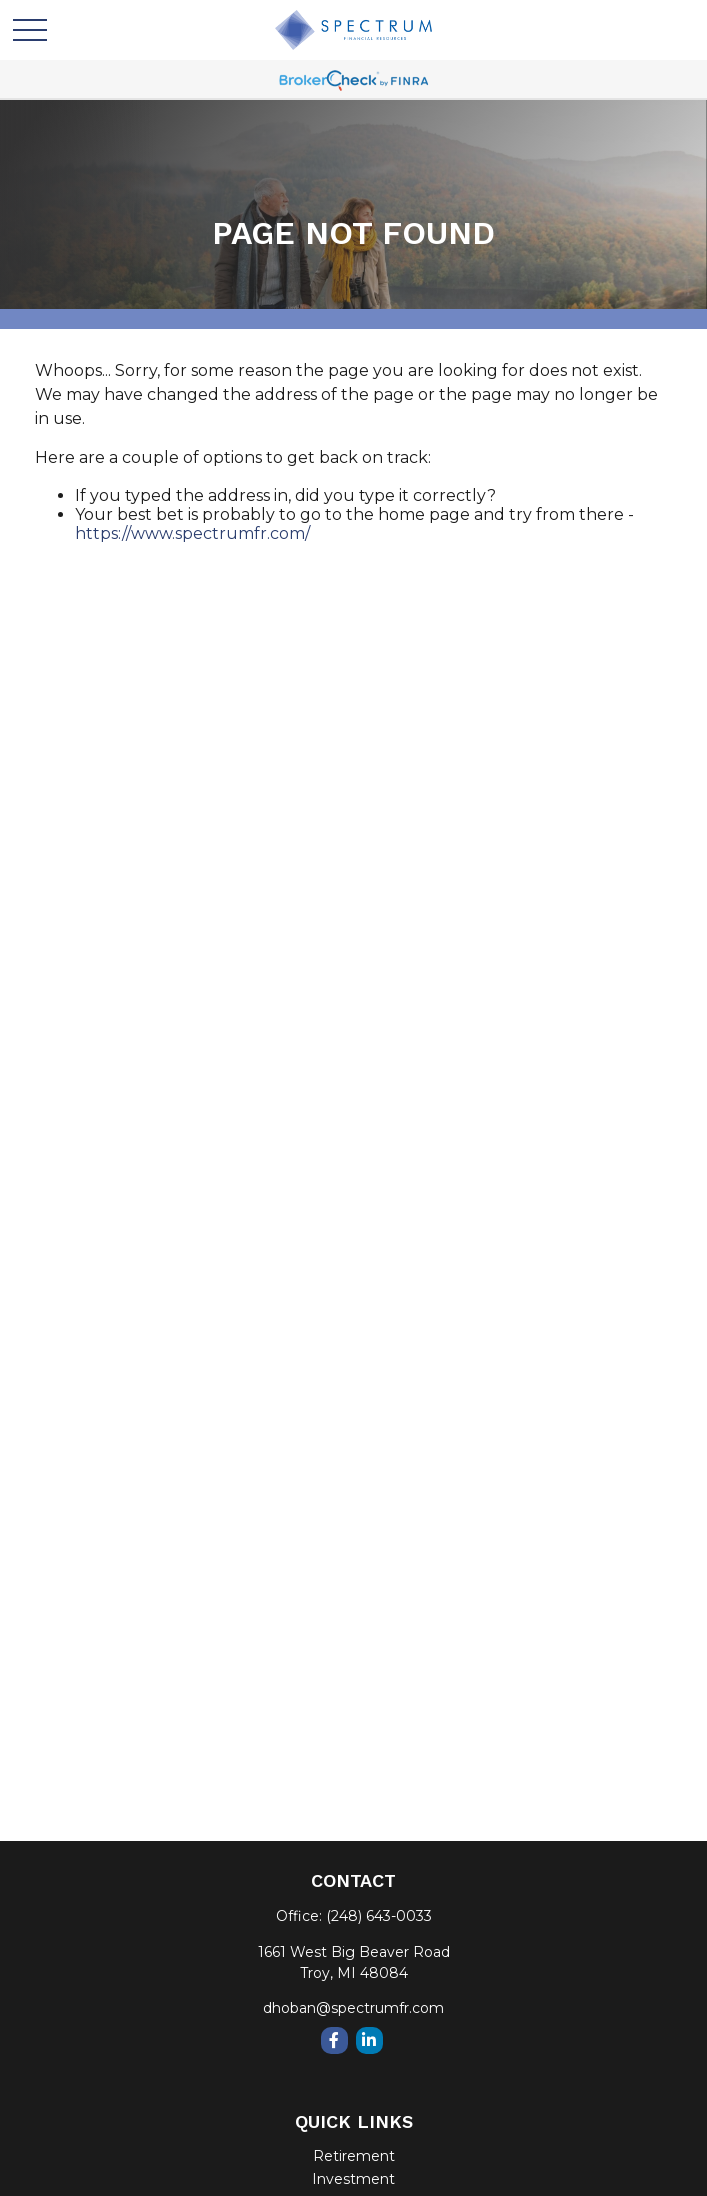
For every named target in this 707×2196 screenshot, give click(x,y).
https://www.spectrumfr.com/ (192, 533)
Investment (353, 2179)
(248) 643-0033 (379, 1916)
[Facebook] (334, 2040)
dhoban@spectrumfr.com (353, 2008)
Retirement (354, 2156)
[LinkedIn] (369, 2040)
